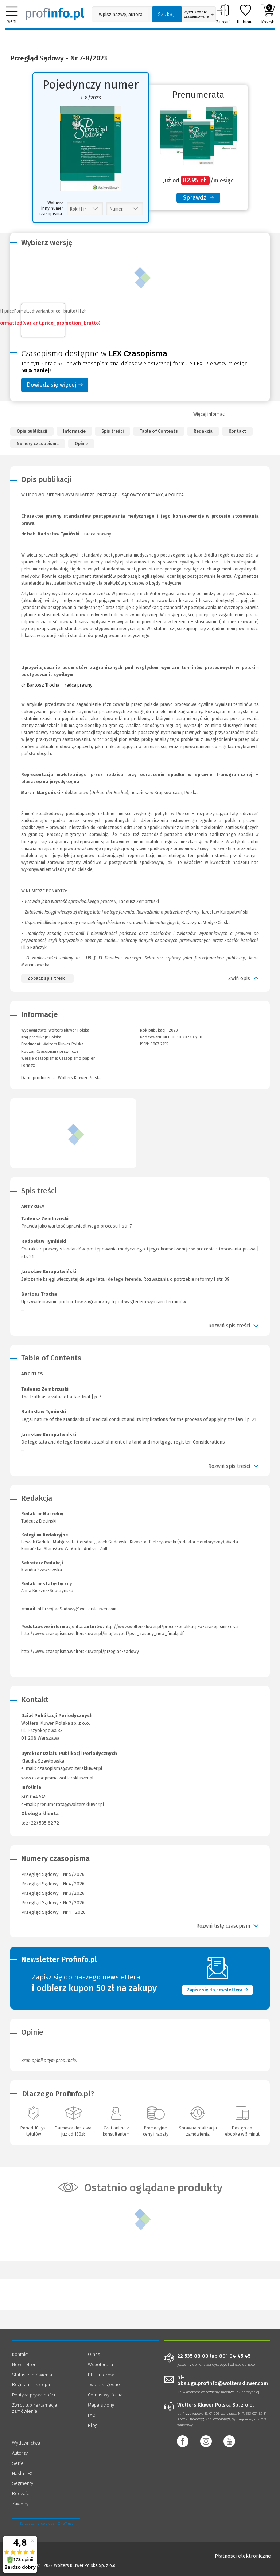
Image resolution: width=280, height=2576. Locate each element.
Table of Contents (159, 431)
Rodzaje (21, 2493)
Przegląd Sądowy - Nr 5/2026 (53, 1874)
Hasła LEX (22, 2473)
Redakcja (203, 431)
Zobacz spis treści (47, 978)
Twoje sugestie (104, 2384)
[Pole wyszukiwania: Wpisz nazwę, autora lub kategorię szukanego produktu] (120, 14)
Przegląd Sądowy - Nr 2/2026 (53, 1902)
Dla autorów (101, 2374)
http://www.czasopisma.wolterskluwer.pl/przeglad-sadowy (80, 1651)
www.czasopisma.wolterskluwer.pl (57, 1777)
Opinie (81, 443)
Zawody (20, 2503)
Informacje (74, 431)
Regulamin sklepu (31, 2384)
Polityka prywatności (33, 2395)
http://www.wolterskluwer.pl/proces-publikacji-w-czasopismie (167, 1626)
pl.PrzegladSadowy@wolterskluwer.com (77, 1608)
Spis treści (112, 431)
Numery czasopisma (38, 443)
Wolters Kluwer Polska (63, 1044)
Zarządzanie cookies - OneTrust (46, 2523)
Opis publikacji (32, 431)
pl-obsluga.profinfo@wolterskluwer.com (222, 2381)
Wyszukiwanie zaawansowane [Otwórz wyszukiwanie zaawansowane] (199, 14)
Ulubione (245, 14)
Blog (92, 2425)
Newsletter (24, 2364)
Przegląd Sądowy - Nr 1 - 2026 (53, 1912)
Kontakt (237, 431)
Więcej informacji (210, 414)
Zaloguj (223, 14)
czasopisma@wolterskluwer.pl (69, 1768)
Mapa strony (101, 2405)
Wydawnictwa (26, 2443)
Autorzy (20, 2453)
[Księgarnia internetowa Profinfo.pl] (55, 14)
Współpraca (100, 2364)
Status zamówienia (32, 2374)
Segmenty (22, 2483)
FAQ (92, 2415)
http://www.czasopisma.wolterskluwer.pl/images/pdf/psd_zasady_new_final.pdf (102, 1633)
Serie (18, 2463)
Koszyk (268, 14)
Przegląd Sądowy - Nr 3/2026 (53, 1893)
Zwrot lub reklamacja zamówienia (34, 2408)
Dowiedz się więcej (55, 384)
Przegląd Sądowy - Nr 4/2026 (53, 1883)
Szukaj (166, 14)
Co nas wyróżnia (105, 2395)
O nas (94, 2354)
